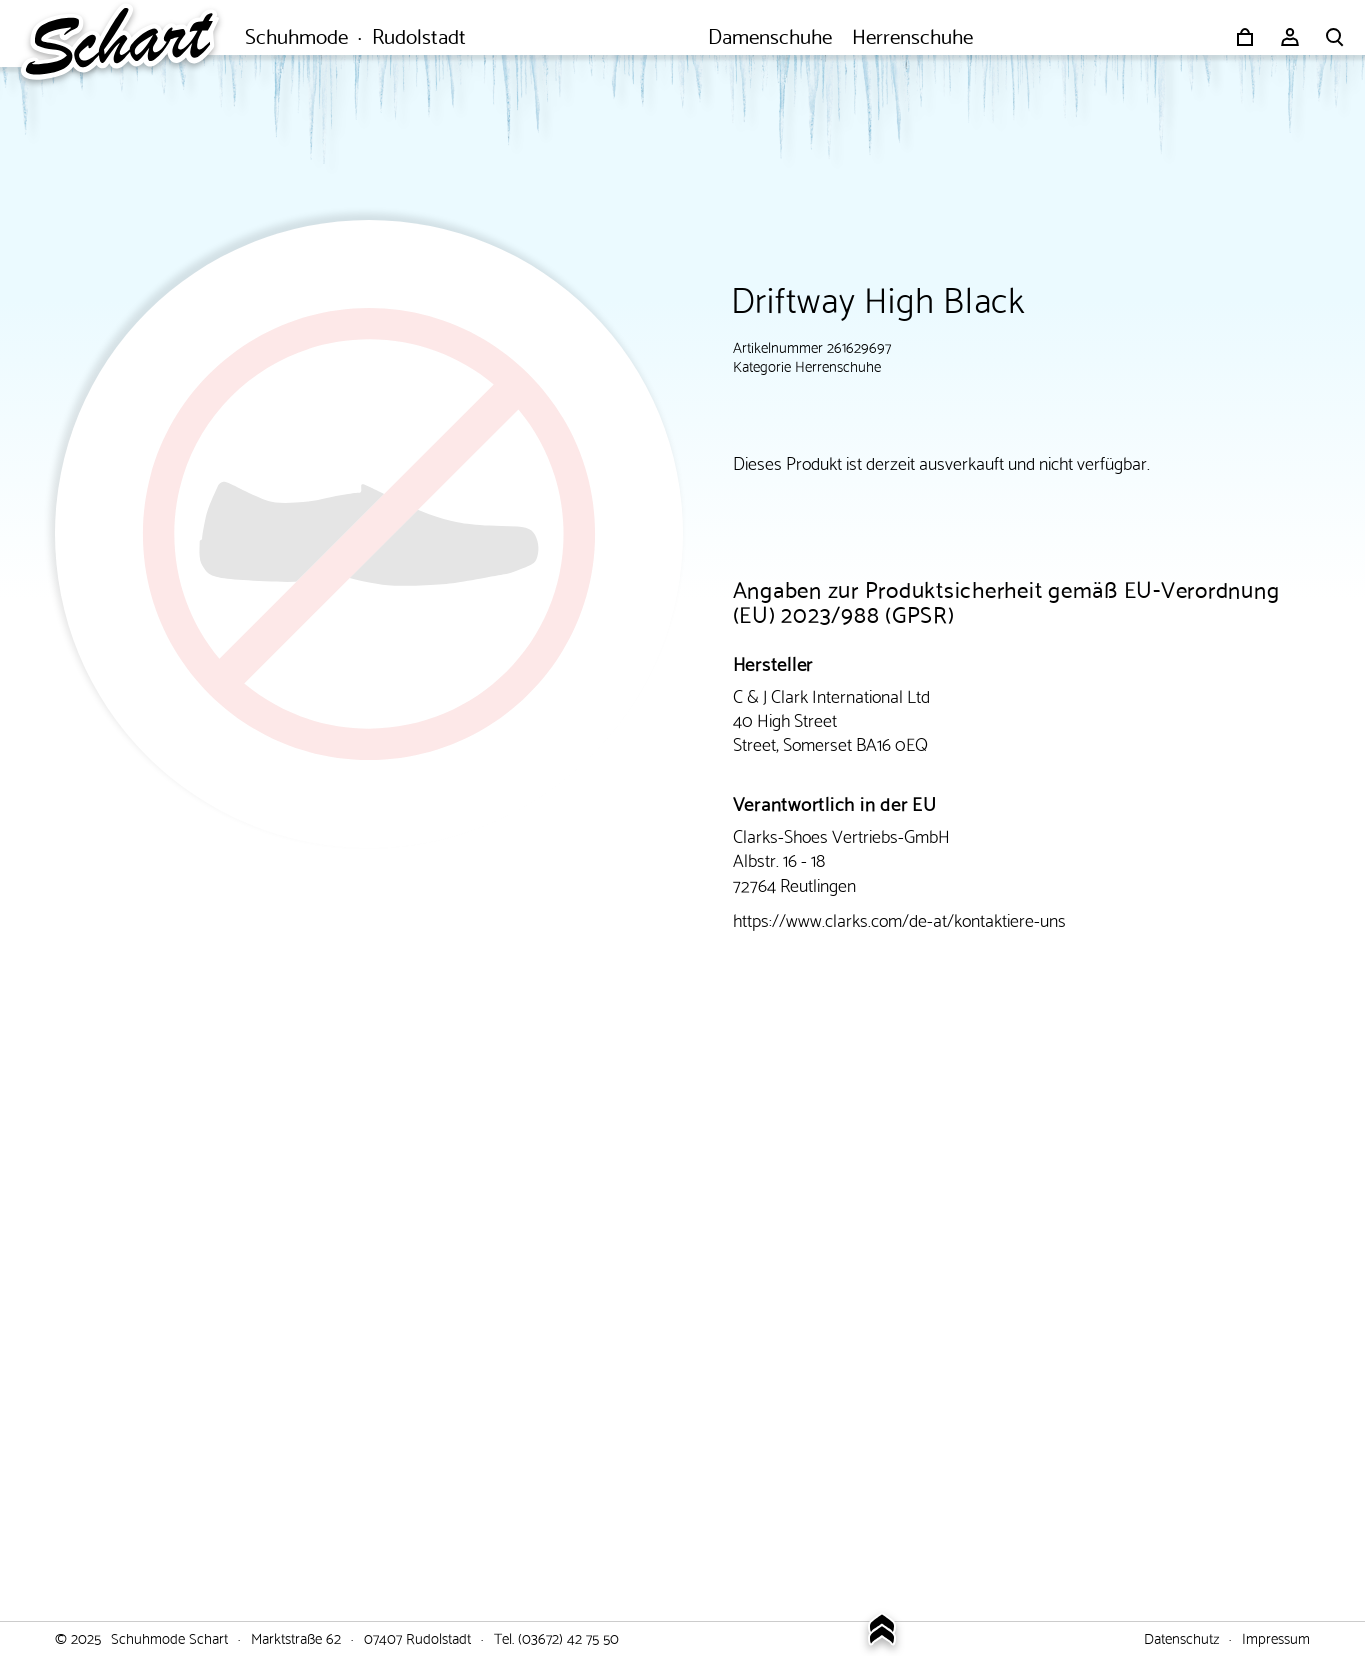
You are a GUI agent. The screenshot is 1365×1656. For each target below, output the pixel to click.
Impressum (1276, 1637)
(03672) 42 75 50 (568, 1637)
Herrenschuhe (838, 365)
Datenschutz (1181, 1637)
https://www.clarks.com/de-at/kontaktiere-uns (899, 918)
